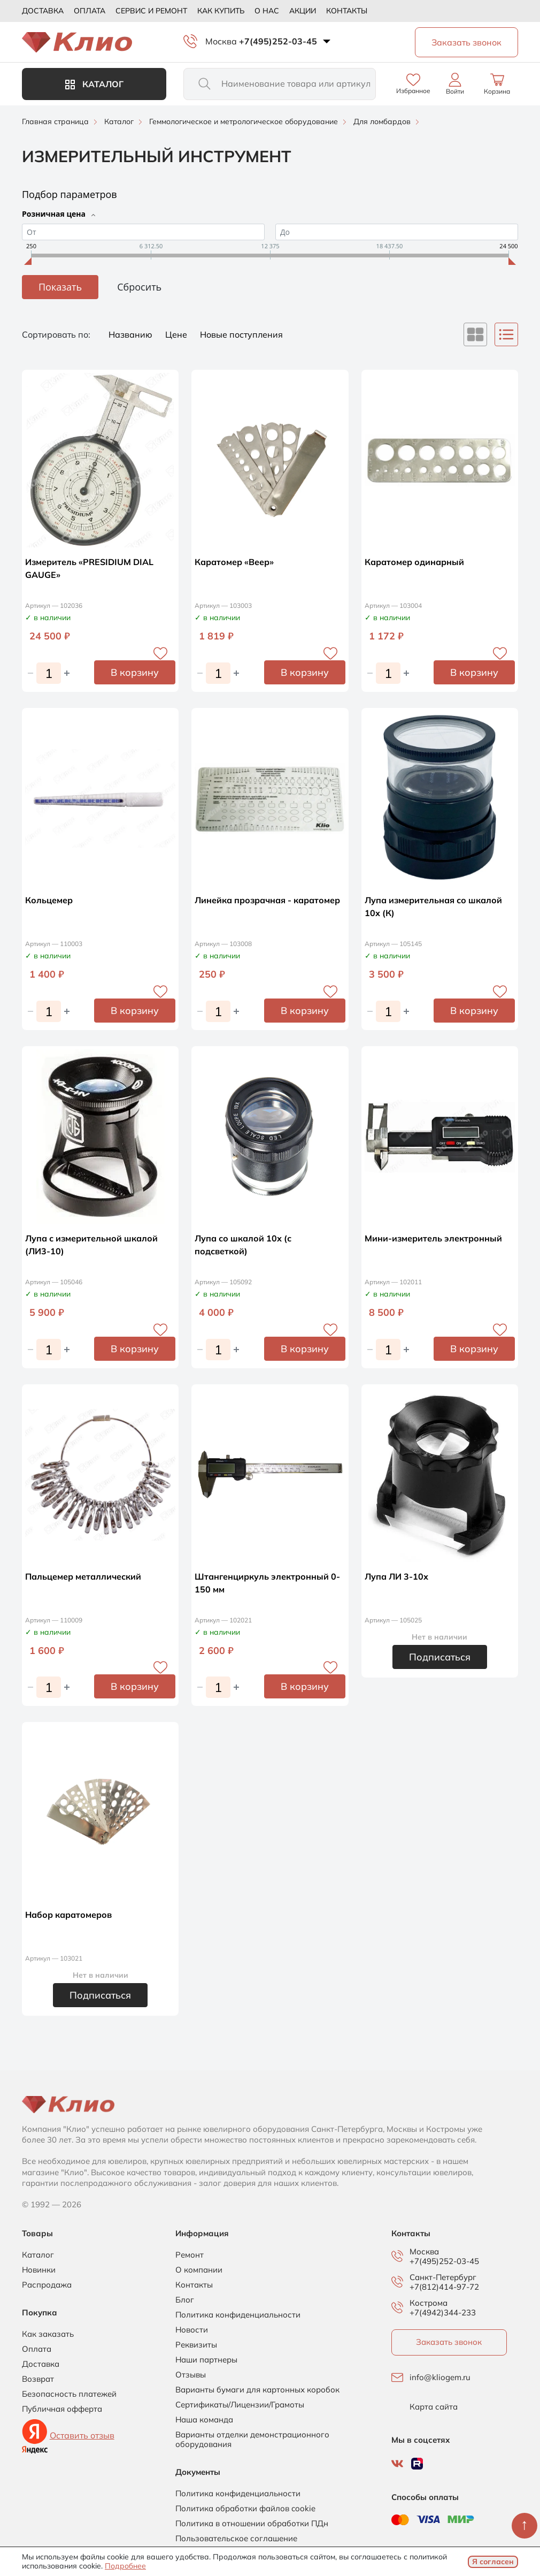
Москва (221, 41)
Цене (177, 334)
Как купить (220, 11)
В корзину (135, 672)
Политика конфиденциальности (237, 2315)
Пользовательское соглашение (236, 2538)
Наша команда (204, 2420)
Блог (184, 2300)
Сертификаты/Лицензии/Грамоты (239, 2405)
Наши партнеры (206, 2360)
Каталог (94, 84)
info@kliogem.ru (440, 2377)
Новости (191, 2330)
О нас (266, 11)
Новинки (39, 2270)
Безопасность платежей (69, 2394)
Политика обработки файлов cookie (245, 2508)
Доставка (43, 11)
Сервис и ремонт (151, 11)
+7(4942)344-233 (443, 2312)
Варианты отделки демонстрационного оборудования (252, 2439)
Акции (302, 11)
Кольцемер (49, 900)
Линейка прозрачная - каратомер (267, 900)
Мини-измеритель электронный (433, 1238)
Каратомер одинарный (414, 562)
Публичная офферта (62, 2409)
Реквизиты (196, 2345)
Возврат (38, 2379)
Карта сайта (434, 2407)
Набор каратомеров (68, 1914)
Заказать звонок (449, 2342)
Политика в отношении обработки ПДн (251, 2523)
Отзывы (190, 2375)
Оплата (89, 11)
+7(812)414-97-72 (444, 2287)
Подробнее (125, 2566)
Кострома (429, 2303)
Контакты (346, 11)
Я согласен (493, 2561)
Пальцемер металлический (83, 1576)
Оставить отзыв (82, 2435)
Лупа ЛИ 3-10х (396, 1576)
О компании (198, 2270)
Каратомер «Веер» (234, 562)
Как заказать (48, 2334)
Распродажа (47, 2285)
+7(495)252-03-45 (278, 41)
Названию (132, 334)
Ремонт (189, 2255)
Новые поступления (241, 334)
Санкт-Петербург (443, 2277)
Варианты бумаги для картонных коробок (257, 2390)
